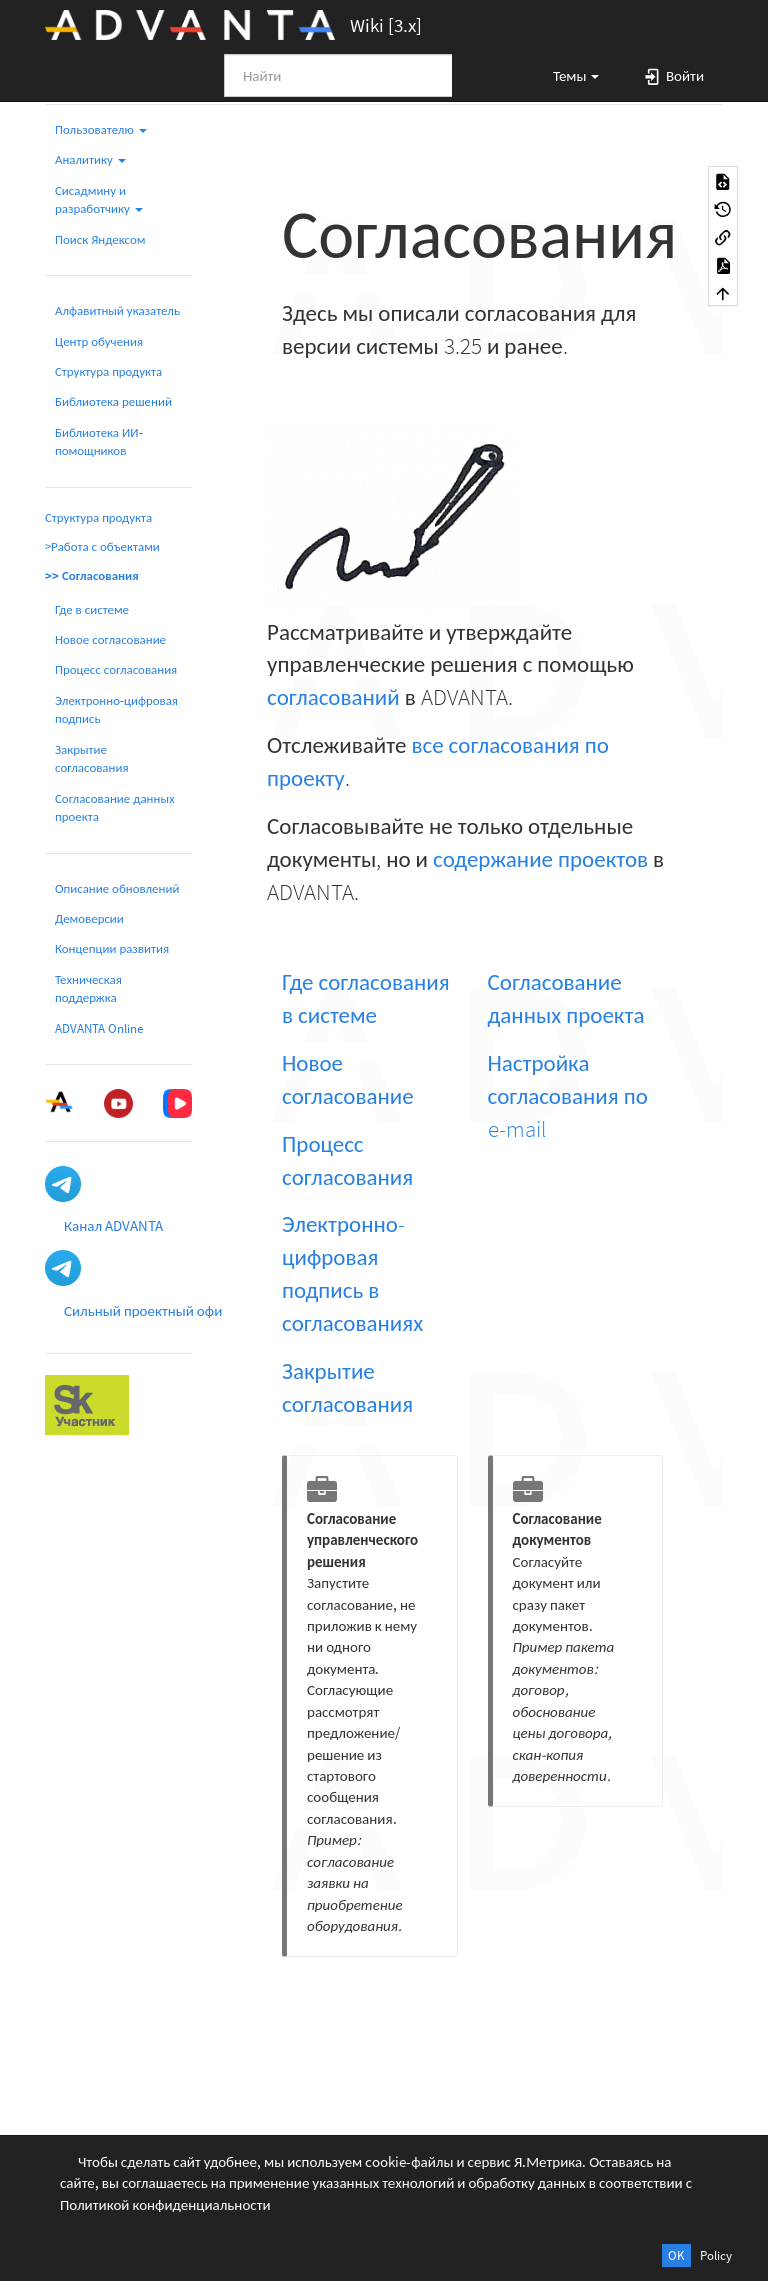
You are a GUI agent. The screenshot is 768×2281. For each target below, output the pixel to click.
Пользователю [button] (101, 129)
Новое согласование (110, 639)
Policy (716, 2255)
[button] (567, 75)
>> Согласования (92, 575)
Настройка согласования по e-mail (568, 1095)
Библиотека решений (113, 401)
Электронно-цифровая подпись (116, 709)
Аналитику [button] (90, 159)
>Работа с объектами (102, 546)
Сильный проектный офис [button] (146, 1310)
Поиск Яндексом (100, 239)
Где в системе (92, 609)
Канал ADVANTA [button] (113, 1225)
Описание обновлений (117, 888)
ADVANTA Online (99, 1028)
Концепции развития (112, 948)
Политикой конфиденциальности (165, 2204)
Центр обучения (99, 341)
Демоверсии (89, 918)
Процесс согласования (116, 669)
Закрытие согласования (92, 758)
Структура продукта (108, 371)
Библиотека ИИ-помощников (99, 441)
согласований (333, 696)
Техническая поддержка (88, 988)
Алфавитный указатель (117, 310)
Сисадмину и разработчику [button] (99, 199)
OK (676, 2255)
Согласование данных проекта (115, 807)
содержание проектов (540, 858)
